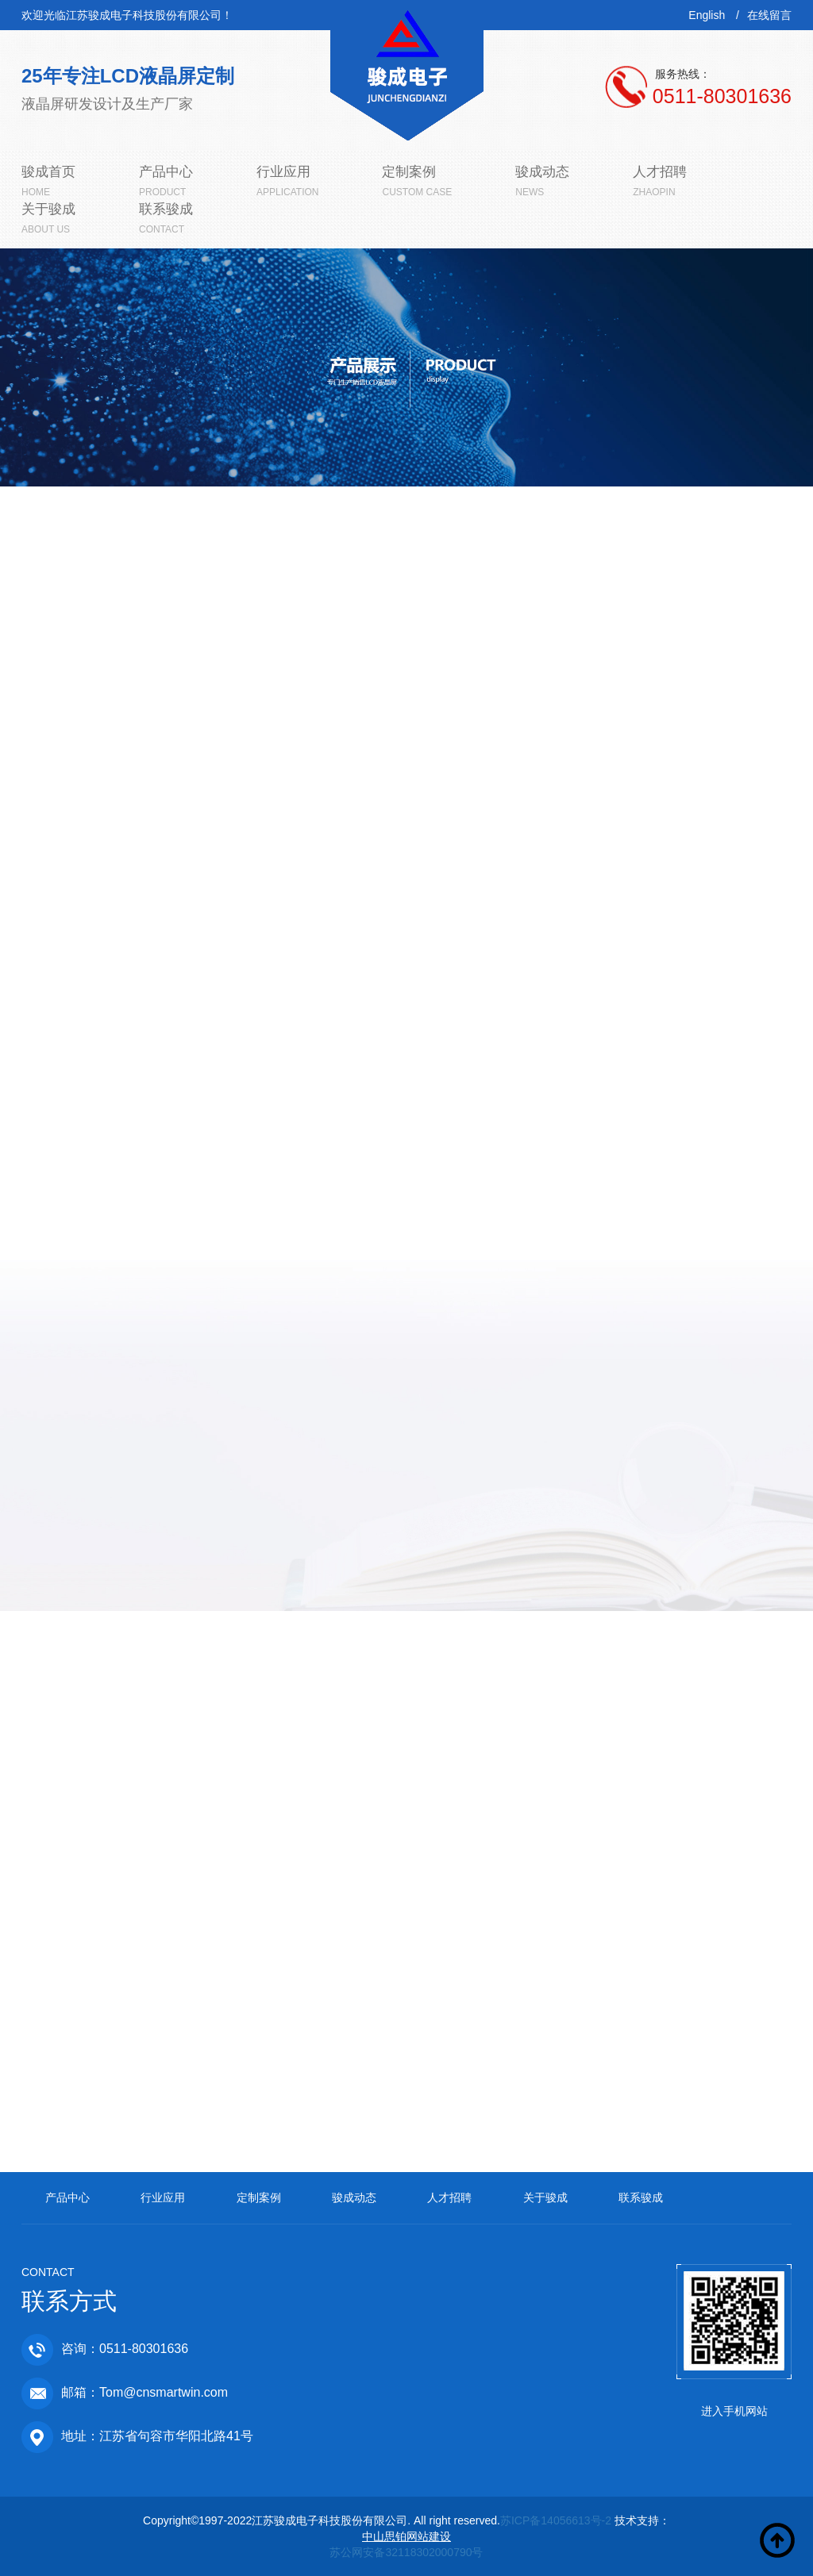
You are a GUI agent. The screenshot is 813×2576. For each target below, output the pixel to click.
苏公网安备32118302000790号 (406, 2552)
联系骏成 (640, 2197)
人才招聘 (449, 2197)
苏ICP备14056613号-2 (555, 2520)
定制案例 (259, 2197)
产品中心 (67, 2197)
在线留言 (769, 15)
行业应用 (163, 2197)
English (706, 15)
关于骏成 (545, 2197)
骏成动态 (354, 2197)
